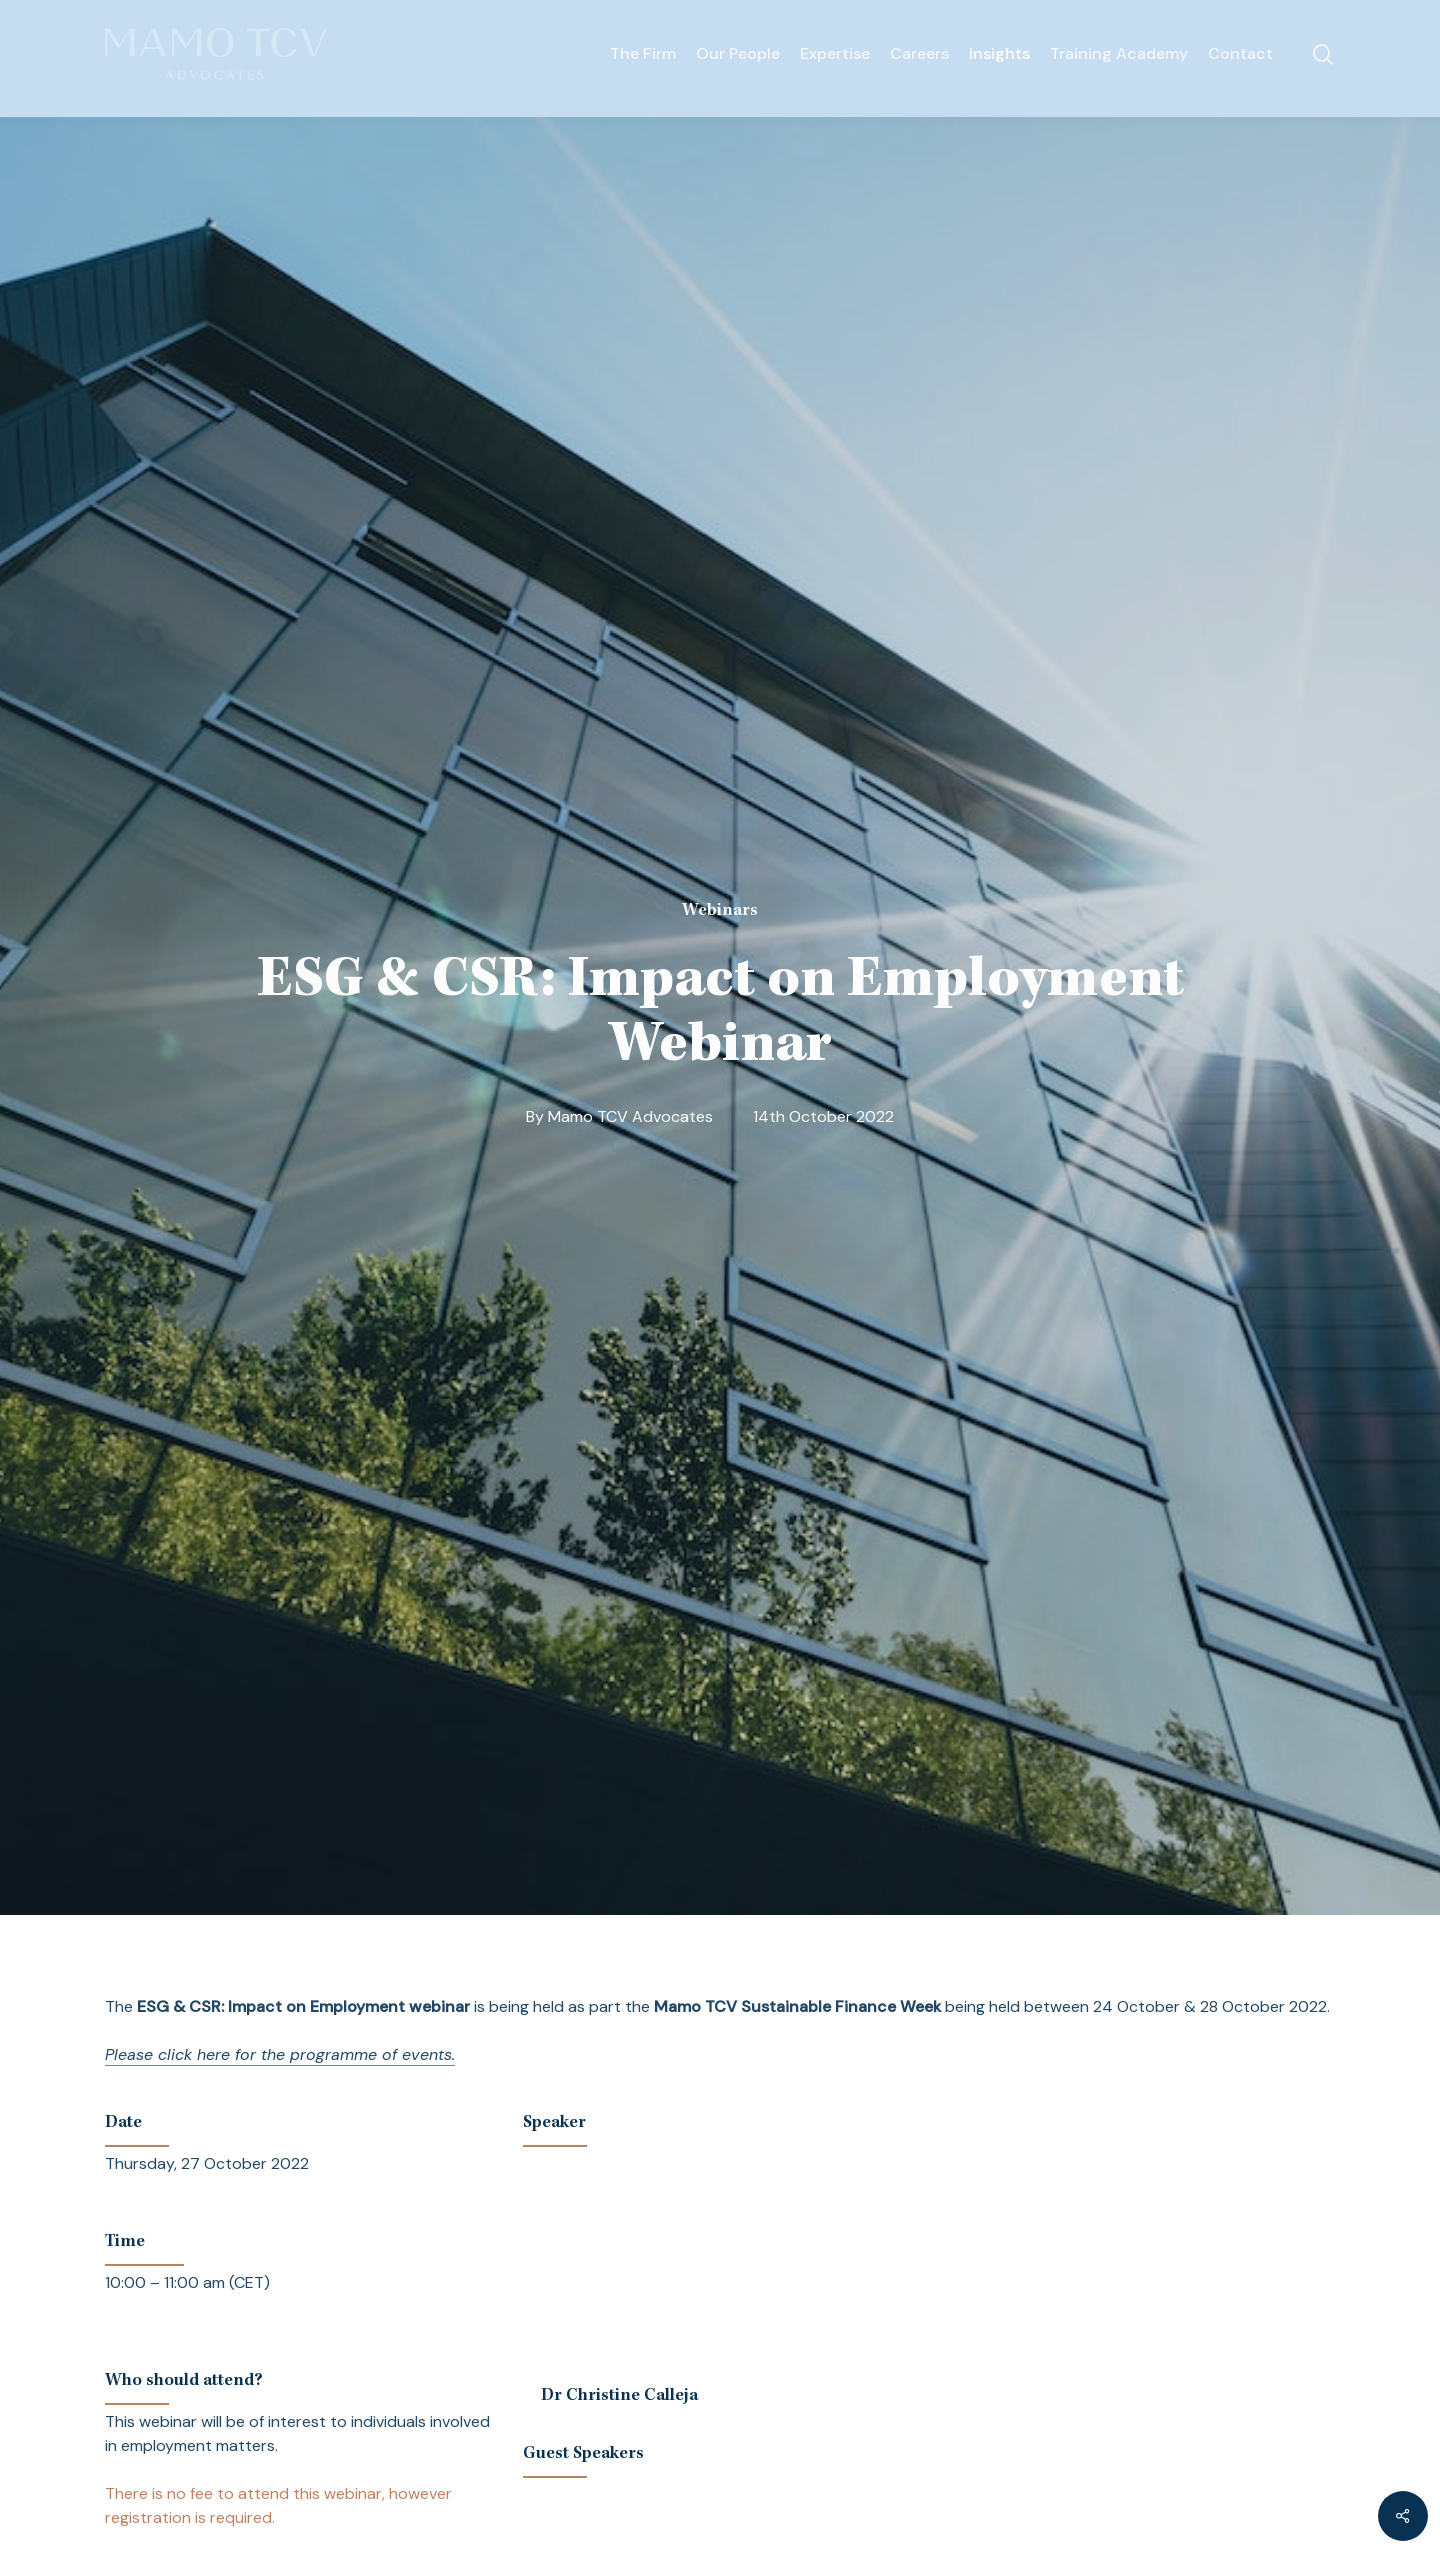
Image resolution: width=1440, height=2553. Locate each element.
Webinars (720, 911)
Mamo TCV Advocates (630, 1116)
